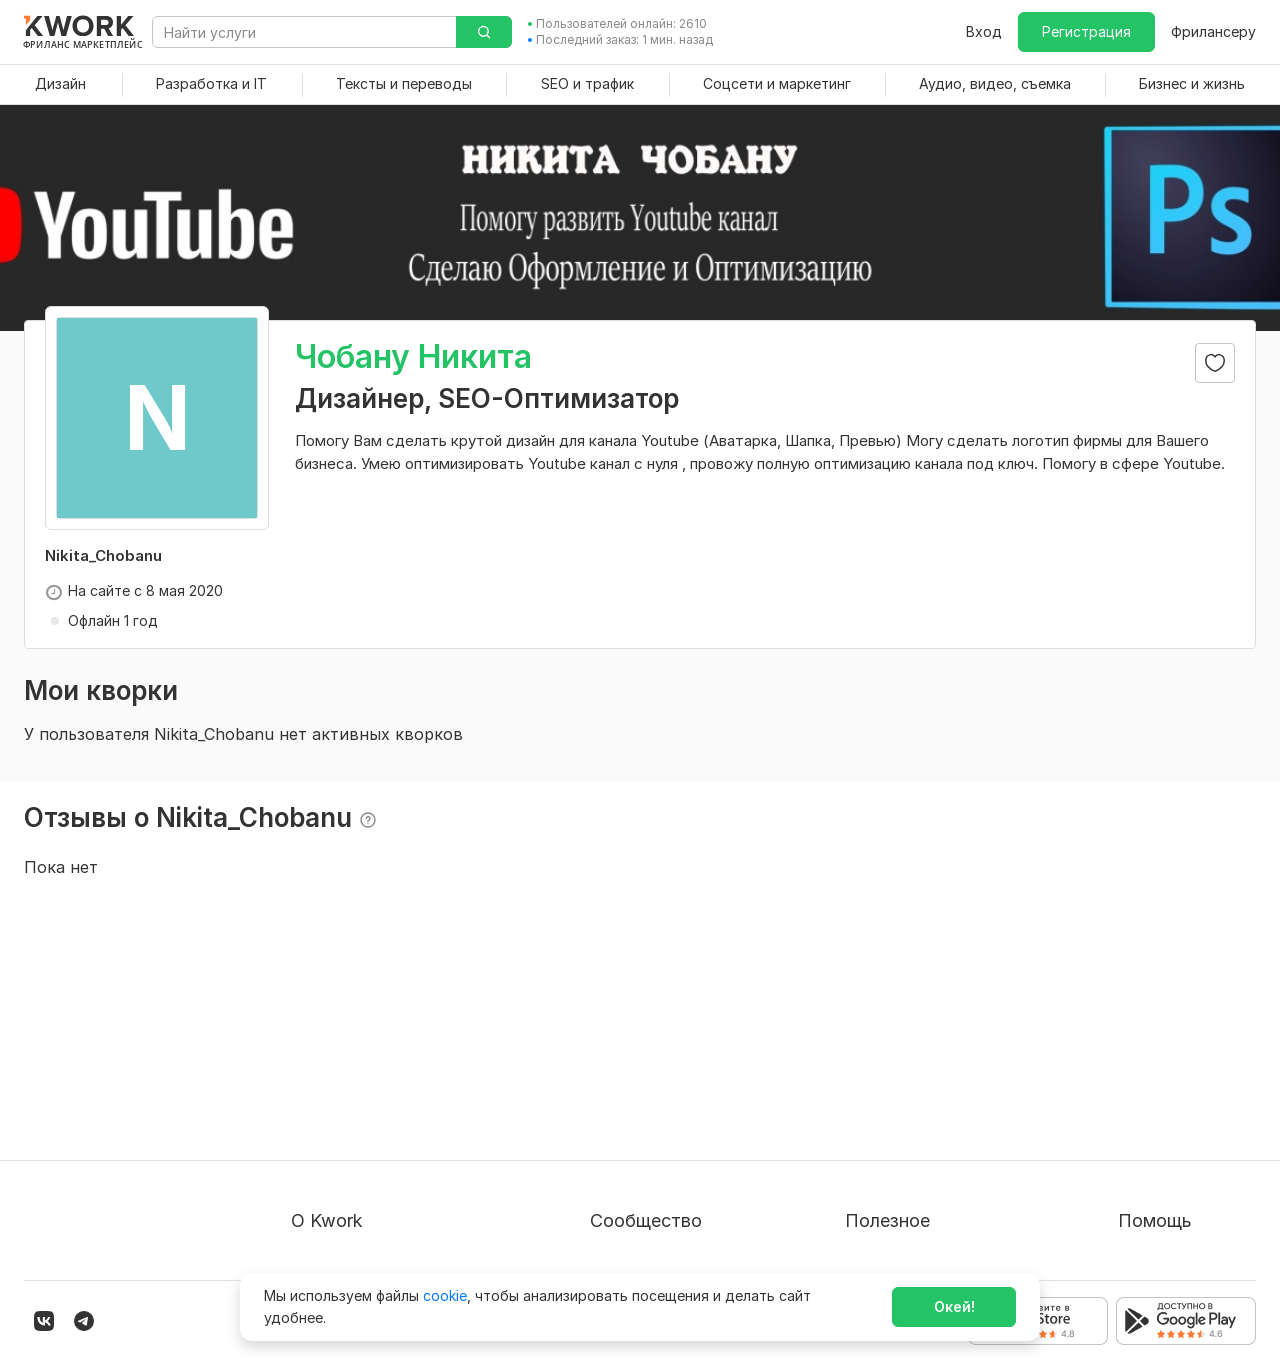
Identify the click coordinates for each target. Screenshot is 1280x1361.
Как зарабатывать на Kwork (940, 1165)
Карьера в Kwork (348, 1201)
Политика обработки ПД (377, 1129)
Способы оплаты (350, 1165)
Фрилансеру (1213, 31)
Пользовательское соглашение (399, 1093)
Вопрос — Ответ (1176, 1057)
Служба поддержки (1187, 1093)
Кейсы (611, 1129)
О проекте (327, 1057)
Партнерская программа (676, 1093)
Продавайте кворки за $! (931, 1129)
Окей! (954, 1306)
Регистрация (1086, 31)
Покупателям (891, 1057)
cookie (445, 1295)
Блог (606, 1057)
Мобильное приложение (929, 1237)
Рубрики (874, 1201)
